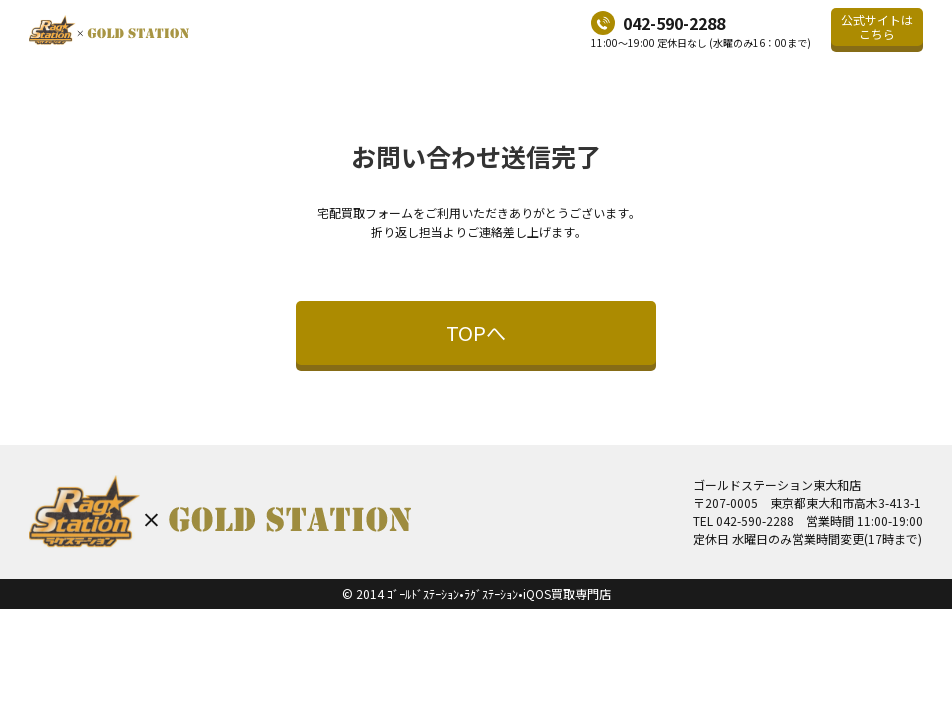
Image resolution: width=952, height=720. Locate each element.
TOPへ (476, 332)
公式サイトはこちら (877, 26)
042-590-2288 (674, 23)
